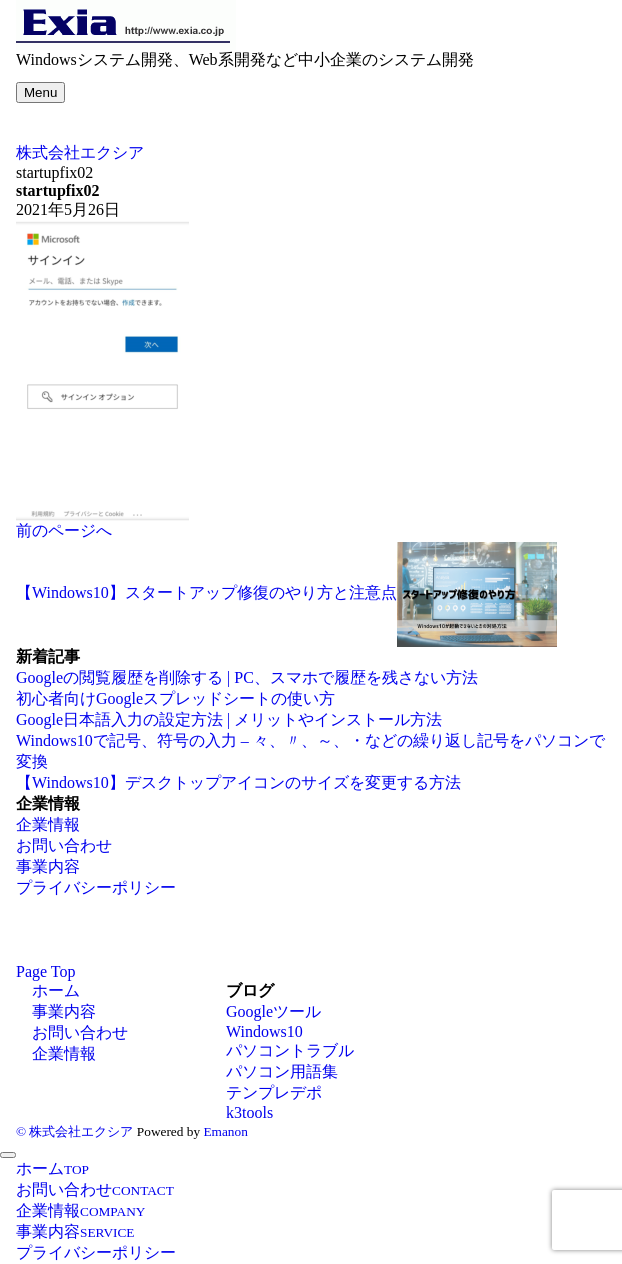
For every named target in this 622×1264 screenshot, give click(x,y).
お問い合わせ (64, 845)
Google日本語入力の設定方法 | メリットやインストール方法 (229, 719)
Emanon (225, 1131)
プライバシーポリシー (96, 887)
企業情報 (48, 824)
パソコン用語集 (282, 1071)
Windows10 (264, 1031)
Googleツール (273, 1011)
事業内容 (48, 866)
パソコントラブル (290, 1050)
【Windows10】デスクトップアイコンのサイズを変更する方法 (238, 782)
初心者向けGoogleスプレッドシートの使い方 (175, 698)
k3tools (249, 1112)
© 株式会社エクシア (74, 1131)
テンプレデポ (274, 1092)
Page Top (45, 971)
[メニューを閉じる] (8, 1155)
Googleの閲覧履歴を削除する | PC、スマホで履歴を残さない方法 (247, 677)
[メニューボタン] (40, 92)
